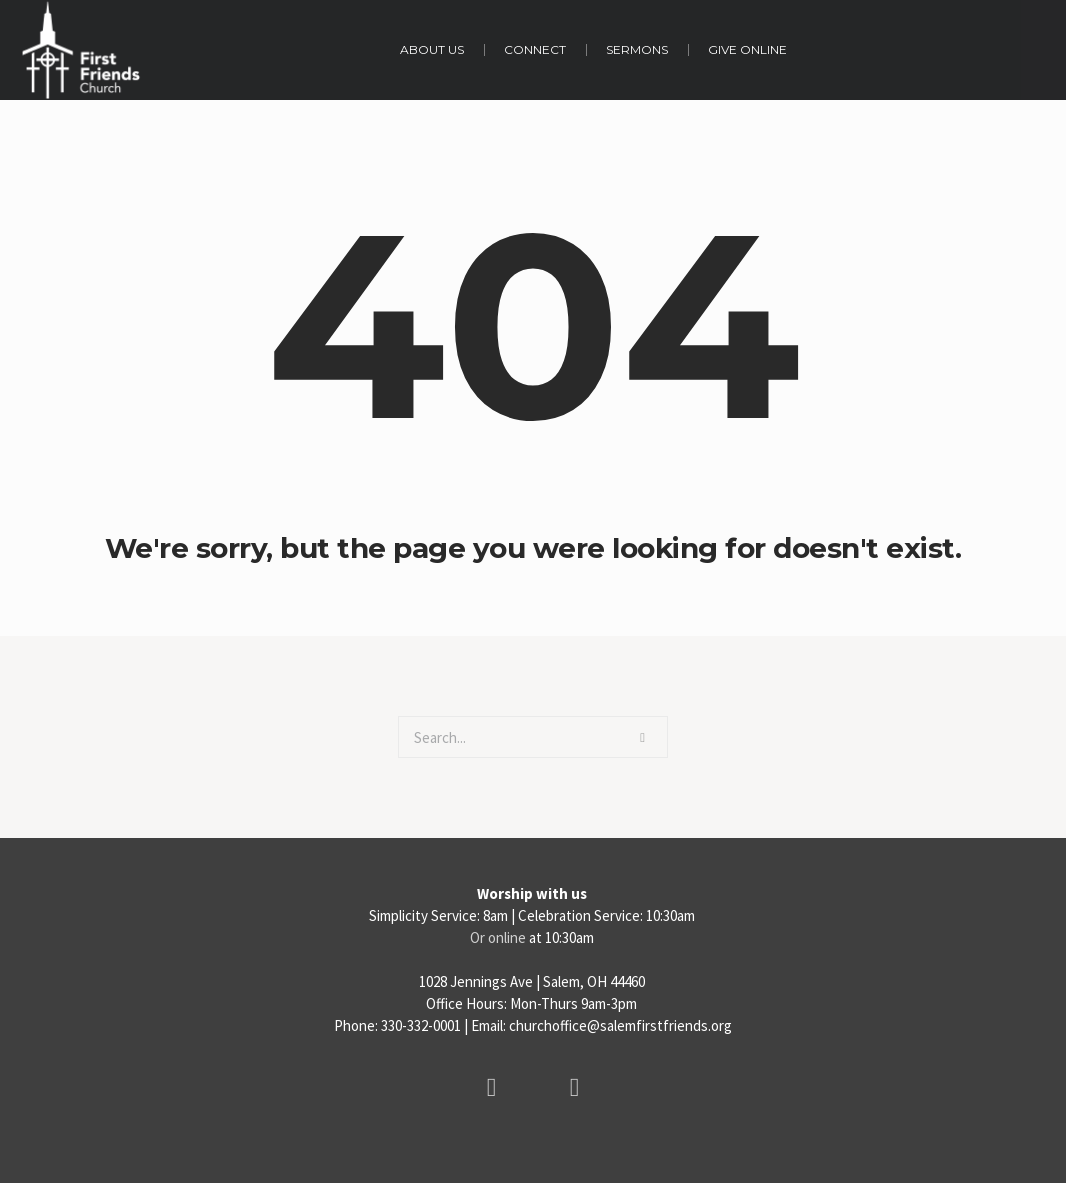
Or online (498, 937)
